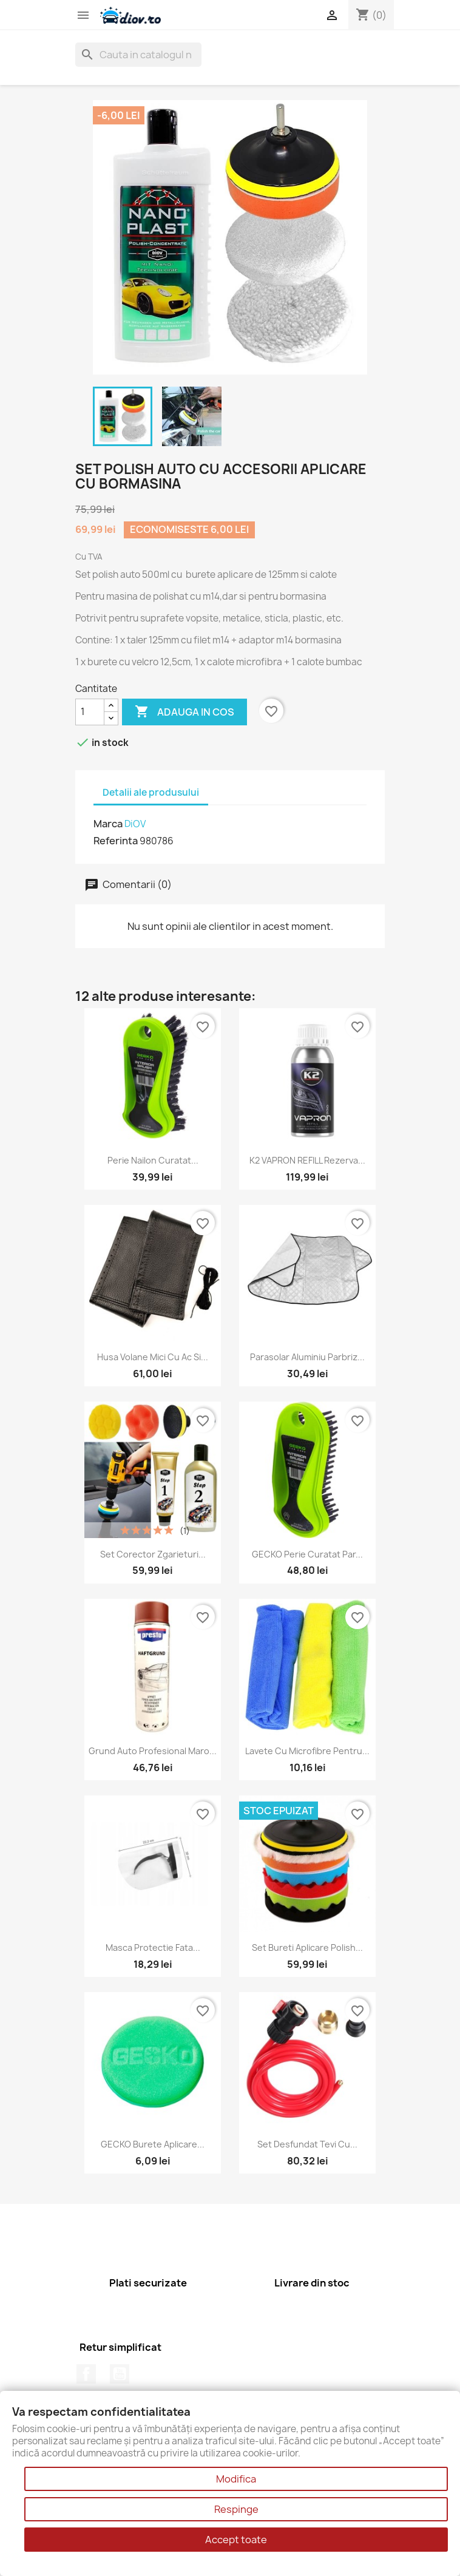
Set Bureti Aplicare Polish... (307, 1947)
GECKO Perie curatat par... (307, 1554)
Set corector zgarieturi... (153, 1554)
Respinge (236, 2509)
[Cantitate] (89, 712)
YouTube (119, 2374)
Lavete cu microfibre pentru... (307, 1751)
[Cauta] (138, 54)
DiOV (135, 824)
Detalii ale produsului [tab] (151, 792)
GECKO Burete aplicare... (153, 2144)
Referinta (115, 841)
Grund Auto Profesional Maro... (153, 1751)
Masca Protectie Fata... (153, 1947)
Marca (108, 824)
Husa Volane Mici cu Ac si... (152, 1357)
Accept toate (236, 2539)
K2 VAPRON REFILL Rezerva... (307, 1160)
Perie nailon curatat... (152, 1160)
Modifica (236, 2479)
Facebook (86, 2374)
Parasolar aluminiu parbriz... (307, 1357)
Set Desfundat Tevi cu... (307, 2144)
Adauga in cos (184, 712)
